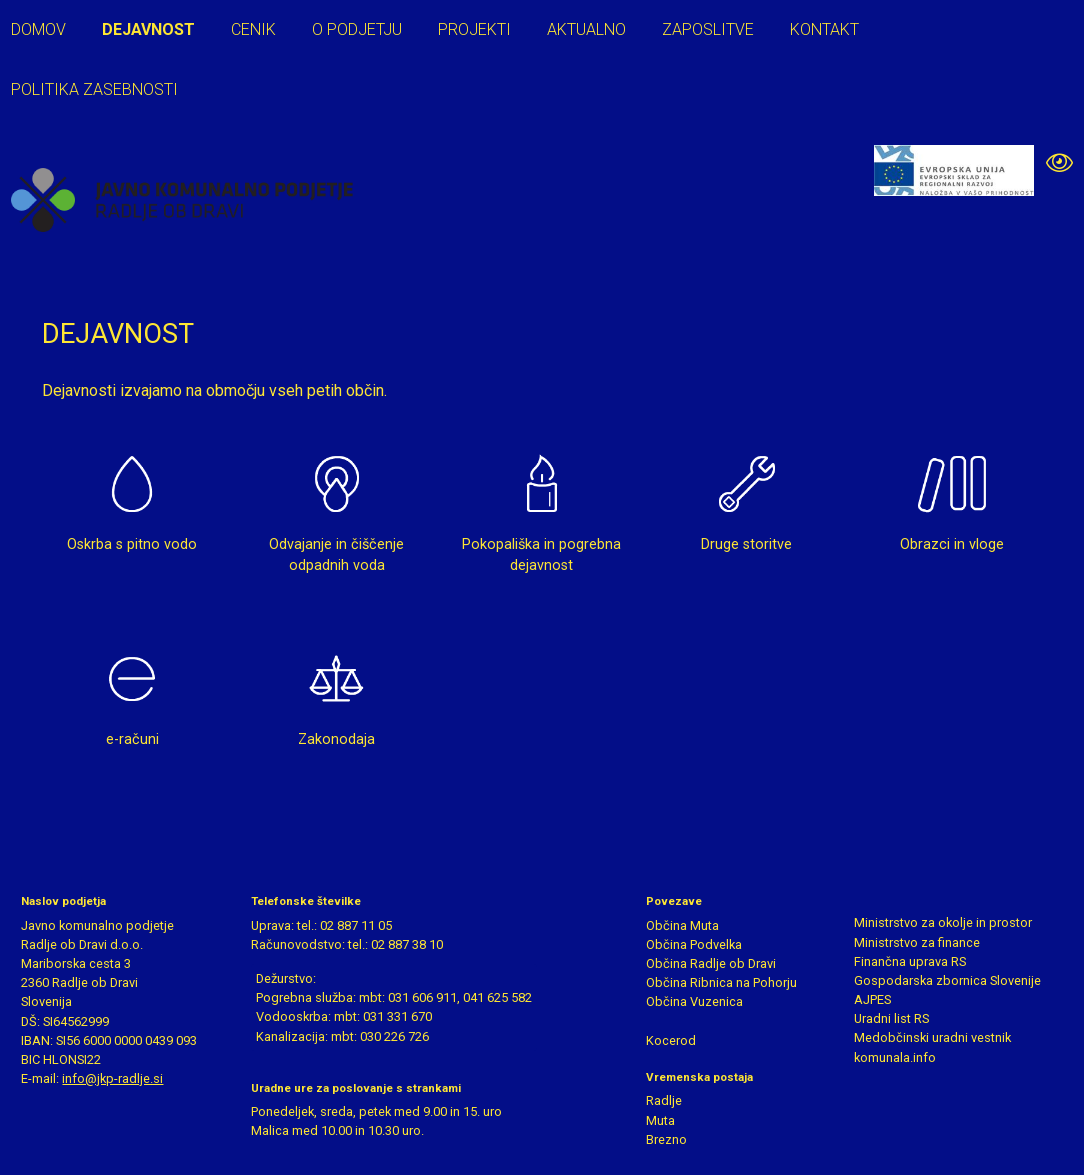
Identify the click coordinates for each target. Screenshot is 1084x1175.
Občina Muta (682, 925)
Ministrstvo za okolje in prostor (943, 922)
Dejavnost (148, 29)
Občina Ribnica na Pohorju (721, 982)
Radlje (664, 1100)
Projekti (474, 29)
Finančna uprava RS (910, 961)
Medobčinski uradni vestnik (932, 1037)
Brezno (666, 1139)
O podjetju (357, 29)
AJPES (872, 999)
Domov (38, 29)
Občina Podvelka (694, 944)
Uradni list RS (891, 1018)
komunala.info (895, 1057)
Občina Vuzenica (694, 1001)
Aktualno (586, 29)
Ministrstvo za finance (917, 942)
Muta (660, 1120)
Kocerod (671, 1040)
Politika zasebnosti (94, 89)
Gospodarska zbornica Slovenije (947, 980)
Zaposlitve (708, 29)
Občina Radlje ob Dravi (711, 963)
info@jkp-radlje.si (112, 1078)
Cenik (253, 29)
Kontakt (824, 29)
